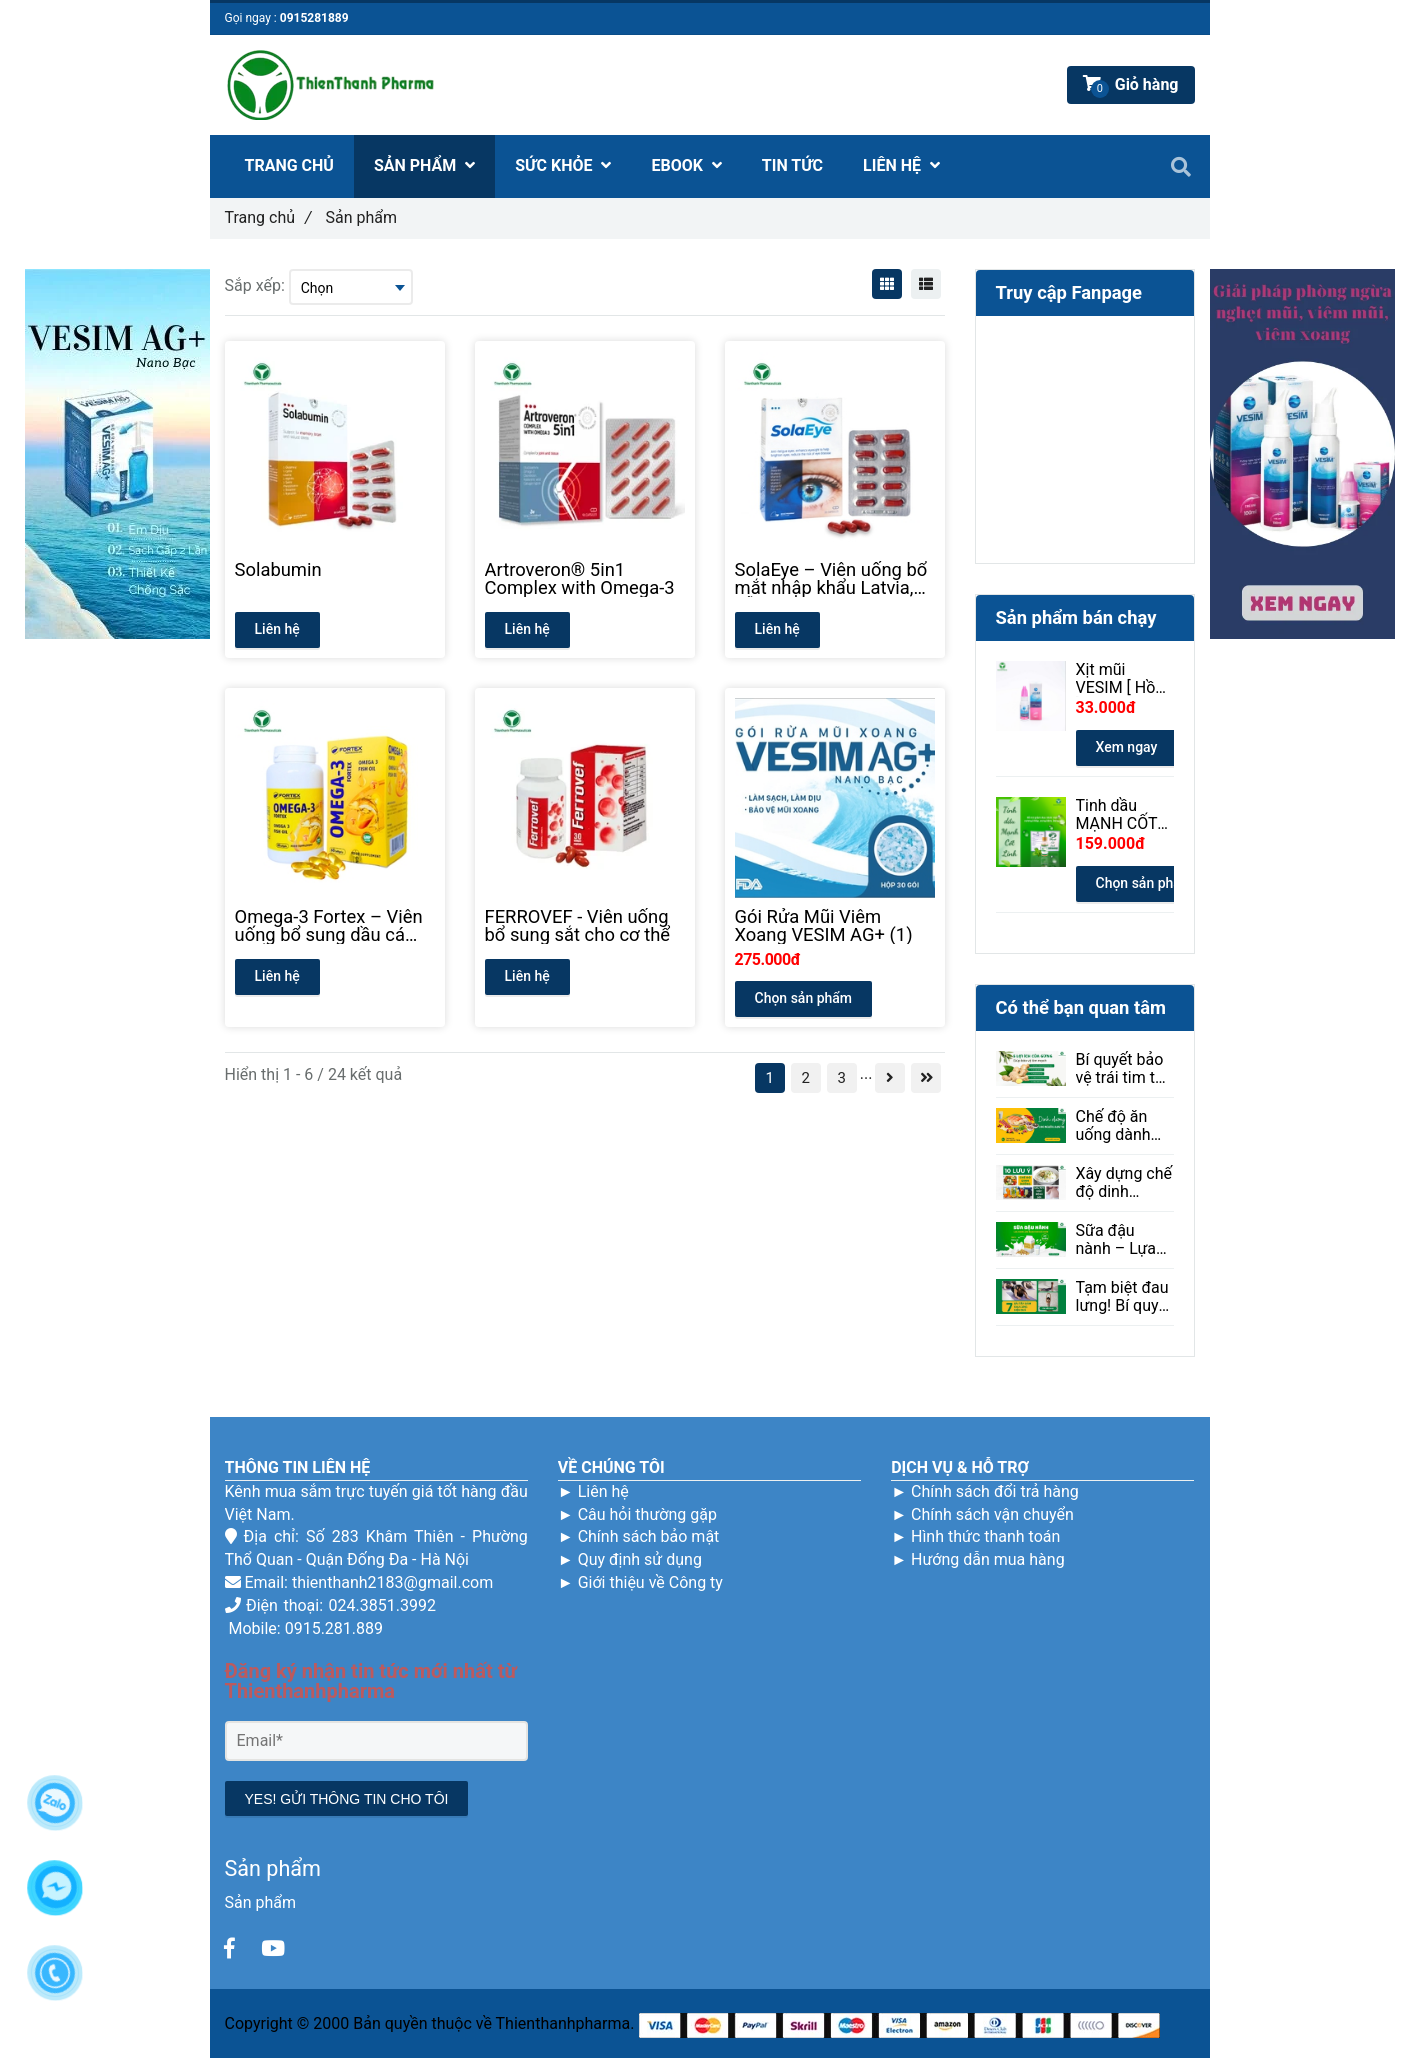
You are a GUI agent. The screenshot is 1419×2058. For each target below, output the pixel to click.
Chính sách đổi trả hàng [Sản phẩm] (995, 1491)
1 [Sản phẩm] (770, 1078)
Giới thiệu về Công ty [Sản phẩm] (650, 1582)
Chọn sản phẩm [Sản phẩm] (804, 998)
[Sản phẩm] (230, 1949)
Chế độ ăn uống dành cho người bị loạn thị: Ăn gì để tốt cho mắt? (1124, 1126)
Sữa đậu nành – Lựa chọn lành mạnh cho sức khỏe (1116, 1240)
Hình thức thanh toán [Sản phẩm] (985, 1536)
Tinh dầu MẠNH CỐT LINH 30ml (1117, 815)
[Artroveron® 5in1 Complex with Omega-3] (585, 579)
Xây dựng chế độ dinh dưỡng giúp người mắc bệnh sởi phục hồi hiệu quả (1124, 1183)
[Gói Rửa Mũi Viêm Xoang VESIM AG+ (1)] (835, 926)
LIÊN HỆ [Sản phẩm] (901, 165)
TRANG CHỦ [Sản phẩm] (289, 165)
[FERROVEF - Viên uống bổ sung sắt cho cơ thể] (585, 926)
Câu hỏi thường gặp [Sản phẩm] (647, 1514)
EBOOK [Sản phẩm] (686, 165)
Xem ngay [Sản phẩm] (1127, 747)
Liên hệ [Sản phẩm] (603, 1491)
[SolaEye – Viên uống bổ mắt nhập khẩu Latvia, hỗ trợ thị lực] (835, 579)
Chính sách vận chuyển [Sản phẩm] (992, 1514)
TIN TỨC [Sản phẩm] (792, 165)
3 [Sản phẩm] (842, 1078)
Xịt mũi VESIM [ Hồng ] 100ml (1125, 679)
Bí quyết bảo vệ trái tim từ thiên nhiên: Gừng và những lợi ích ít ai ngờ (1121, 1069)
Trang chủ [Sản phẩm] (268, 217)
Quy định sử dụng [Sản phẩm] (640, 1559)
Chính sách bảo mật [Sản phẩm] (649, 1536)
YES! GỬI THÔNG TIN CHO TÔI (347, 1799)
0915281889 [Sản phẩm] (314, 18)
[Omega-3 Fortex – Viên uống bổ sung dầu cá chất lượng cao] (335, 926)
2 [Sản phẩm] (806, 1078)
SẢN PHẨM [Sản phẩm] (424, 165)
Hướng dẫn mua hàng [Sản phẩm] (988, 1559)
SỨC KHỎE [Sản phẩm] (563, 165)
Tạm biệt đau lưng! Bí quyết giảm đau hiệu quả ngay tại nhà (1124, 1297)
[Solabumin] (335, 579)
